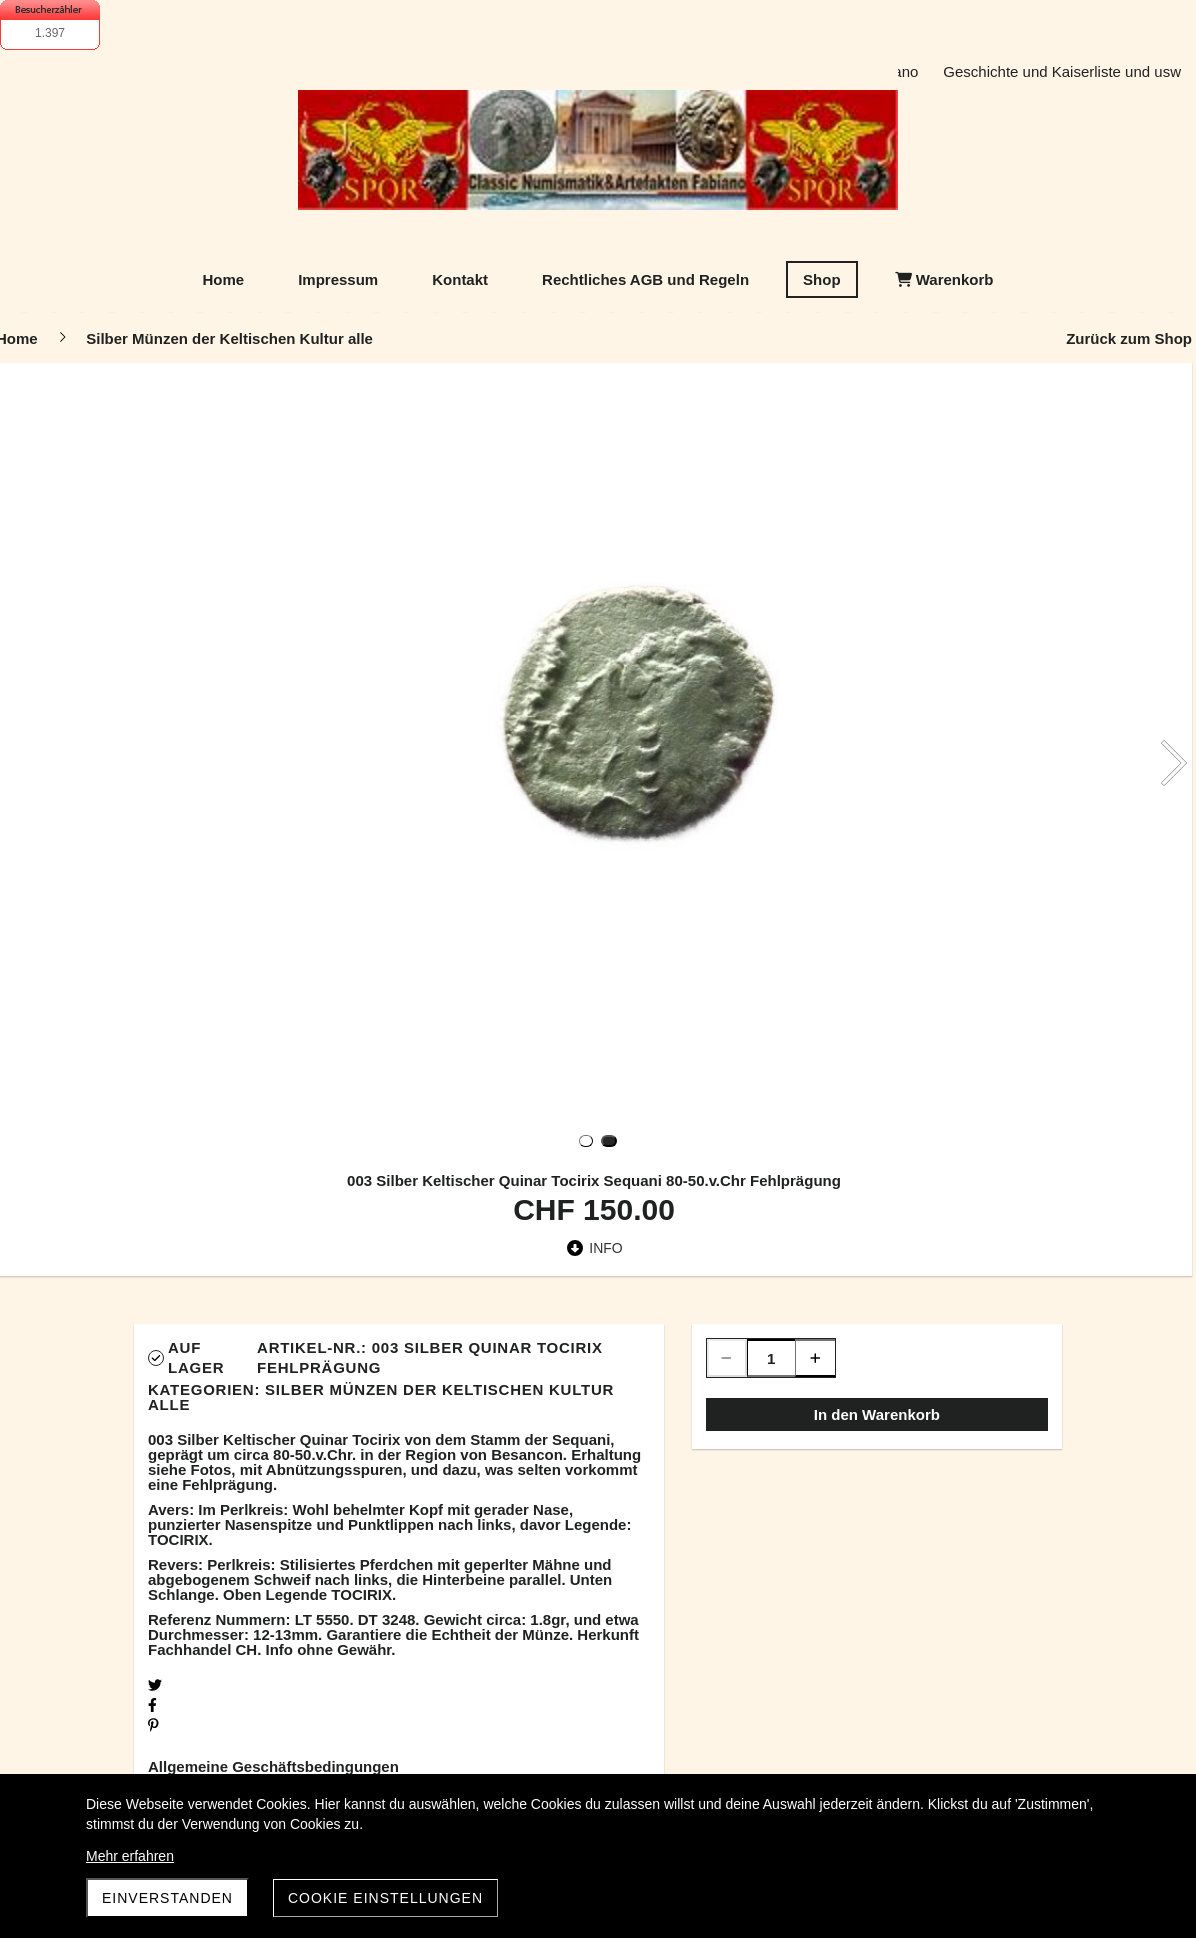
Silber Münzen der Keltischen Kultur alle (381, 1397)
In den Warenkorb (877, 1414)
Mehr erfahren (130, 1856)
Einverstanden (167, 1898)
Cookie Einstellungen (385, 1898)
